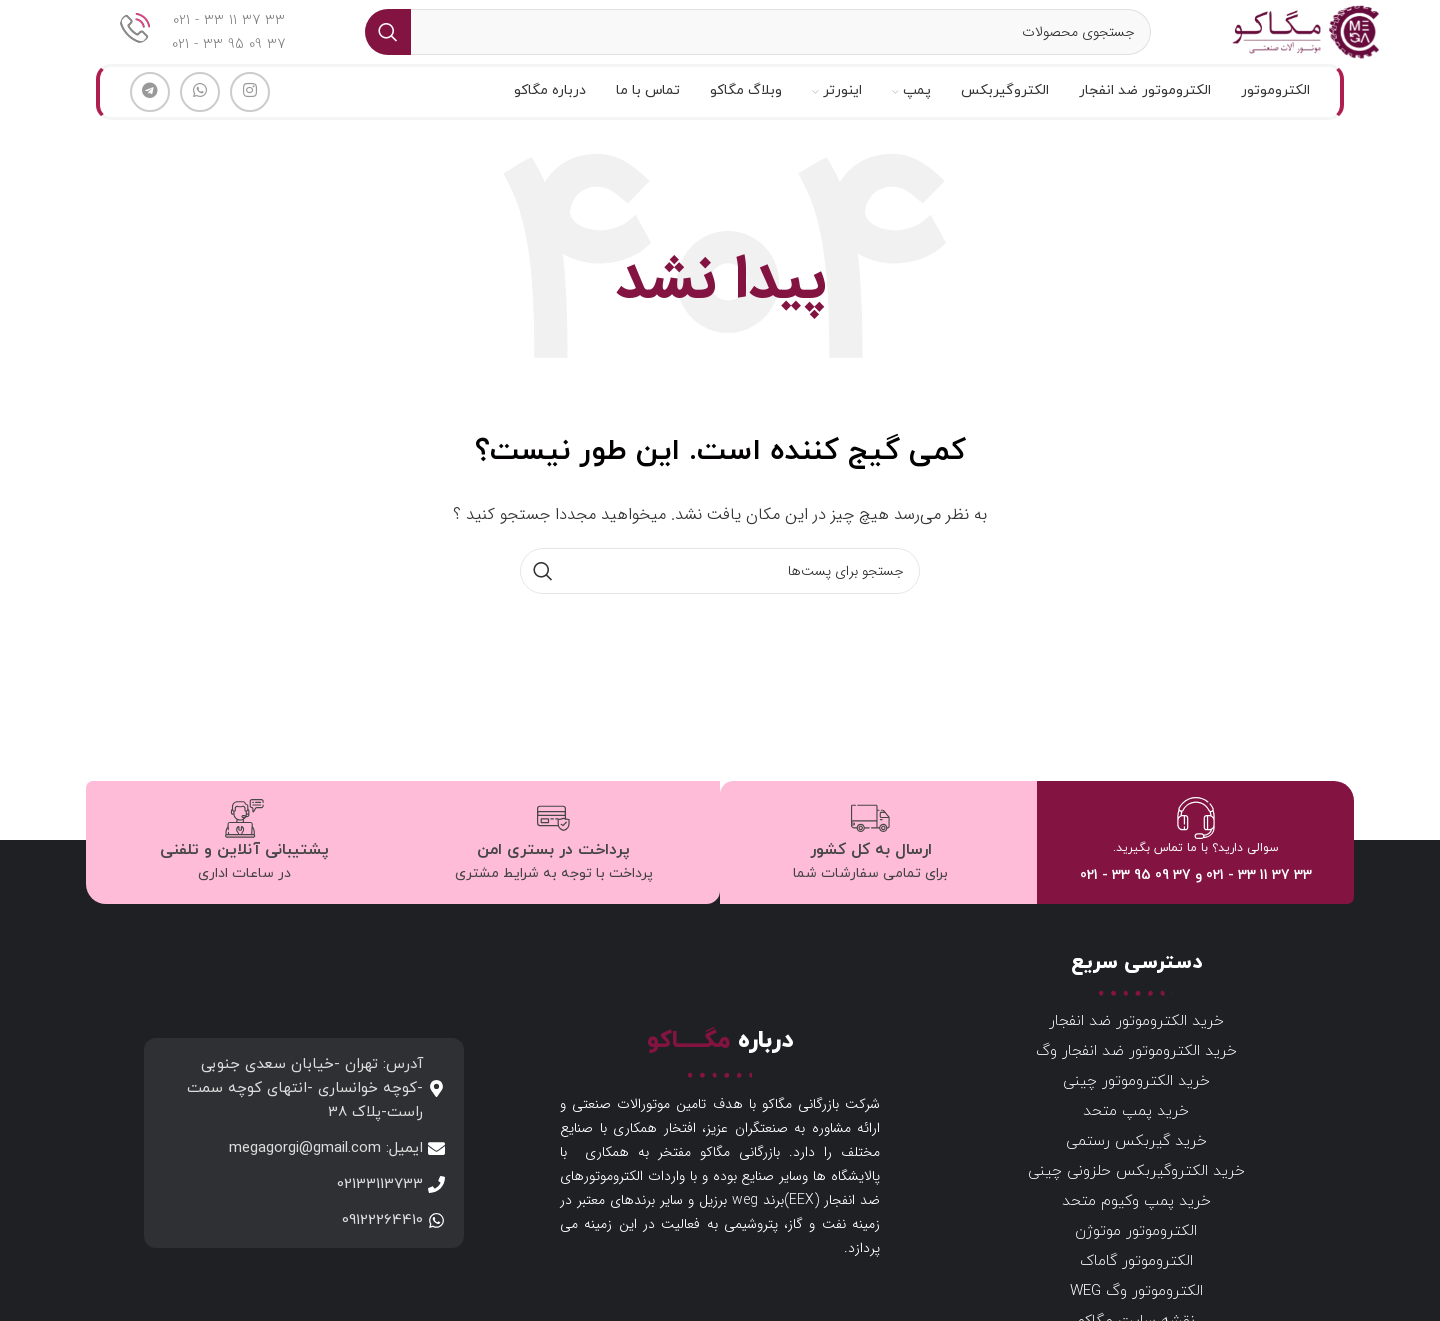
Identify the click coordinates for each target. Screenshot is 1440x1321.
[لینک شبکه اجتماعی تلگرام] (150, 118)
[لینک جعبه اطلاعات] (202, 45)
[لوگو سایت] (1295, 44)
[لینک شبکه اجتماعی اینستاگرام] (250, 118)
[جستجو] (748, 45)
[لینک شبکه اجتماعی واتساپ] (200, 118)
